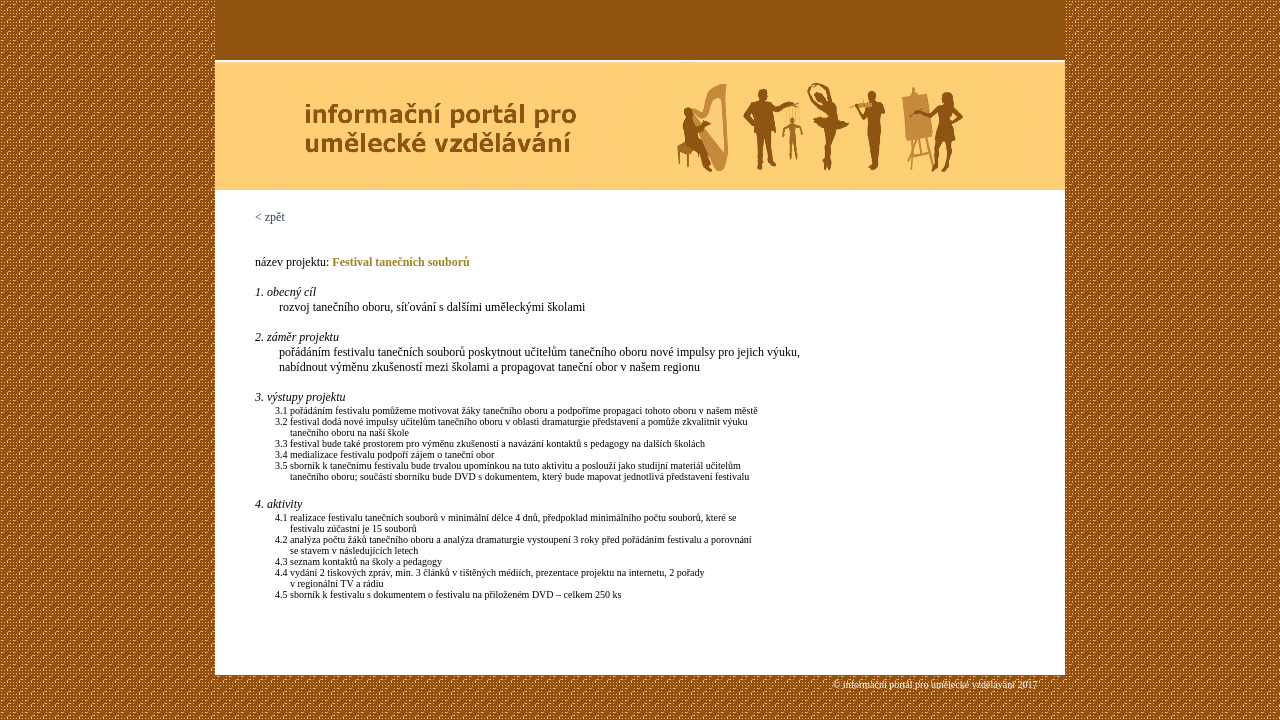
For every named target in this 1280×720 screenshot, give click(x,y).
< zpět (270, 217)
